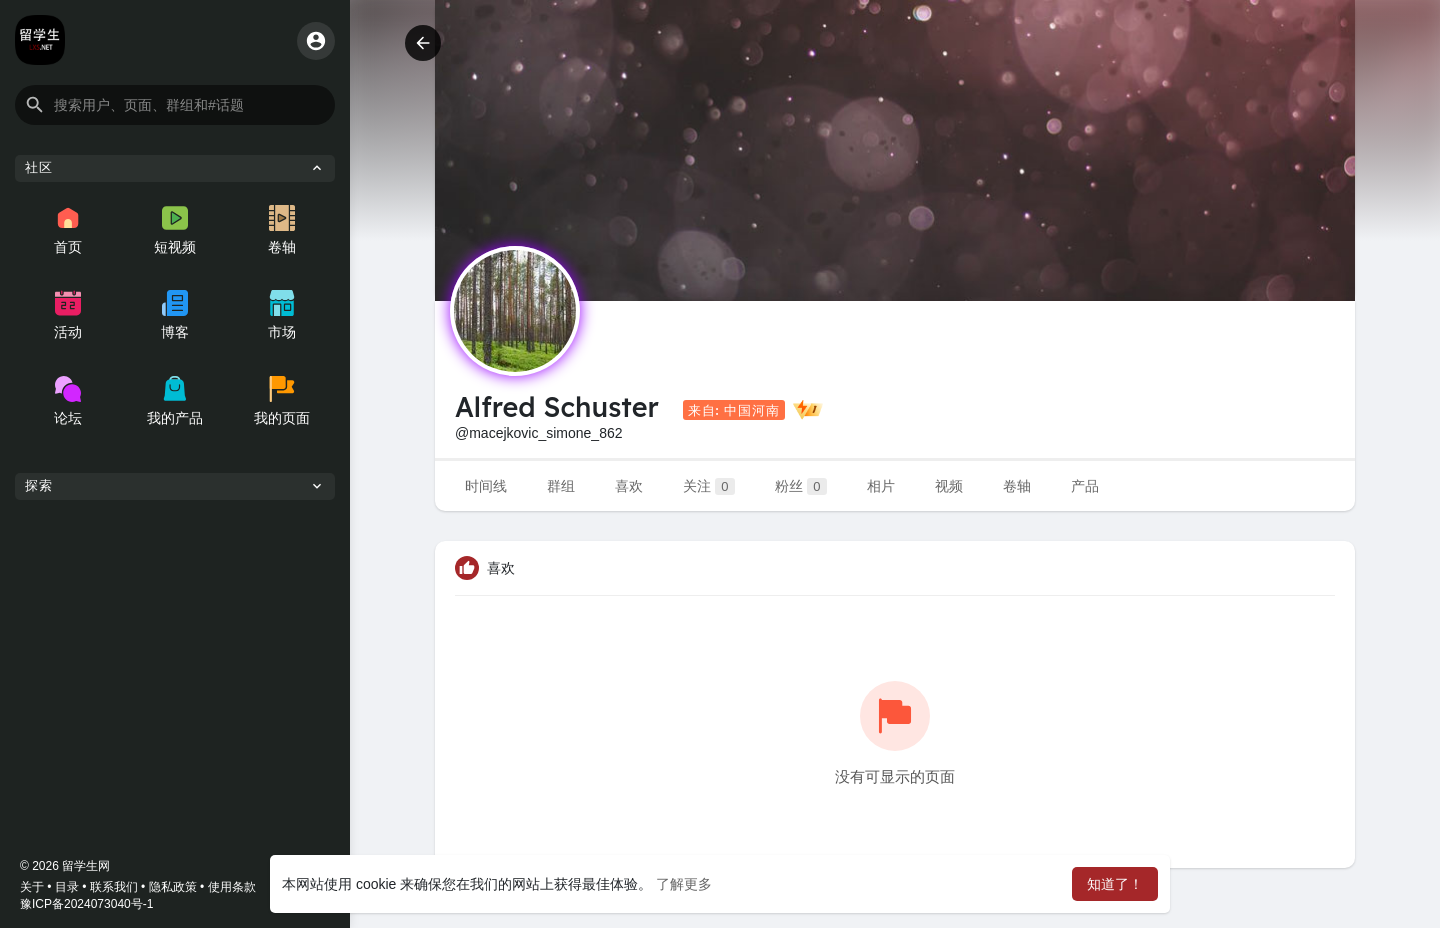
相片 (881, 486)
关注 (709, 486)
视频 (949, 486)
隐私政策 (173, 887)
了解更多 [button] (684, 884)
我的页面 (282, 401)
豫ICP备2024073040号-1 (86, 904)
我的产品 (175, 401)
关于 (32, 887)
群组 (561, 486)
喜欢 (629, 486)
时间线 (486, 486)
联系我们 (114, 887)
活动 (68, 315)
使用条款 (232, 887)
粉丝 (801, 486)
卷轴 (282, 230)
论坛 (68, 401)
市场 (282, 315)
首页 (68, 230)
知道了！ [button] (1115, 884)
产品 (1085, 486)
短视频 (175, 230)
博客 (175, 315)
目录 (67, 887)
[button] (175, 105)
